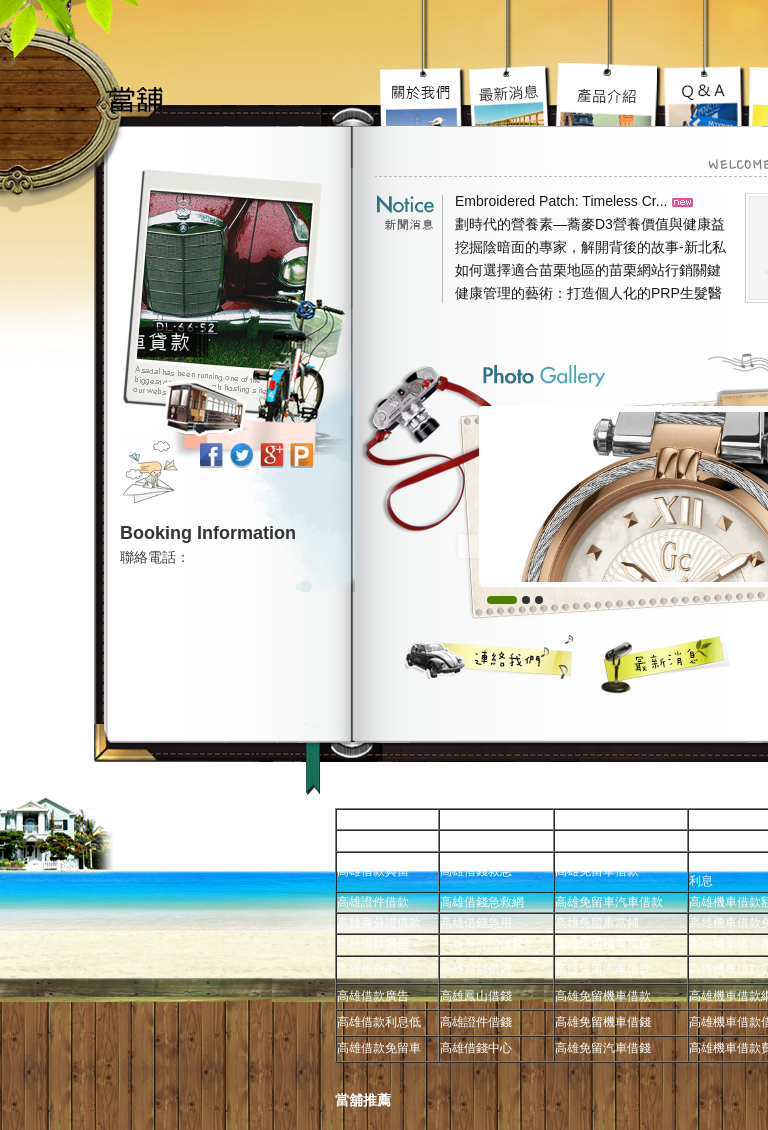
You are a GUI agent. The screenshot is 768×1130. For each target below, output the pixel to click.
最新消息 (666, 664)
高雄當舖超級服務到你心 (705, 95)
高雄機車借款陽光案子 (511, 95)
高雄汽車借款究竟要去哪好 (609, 95)
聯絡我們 (490, 656)
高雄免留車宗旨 (424, 95)
